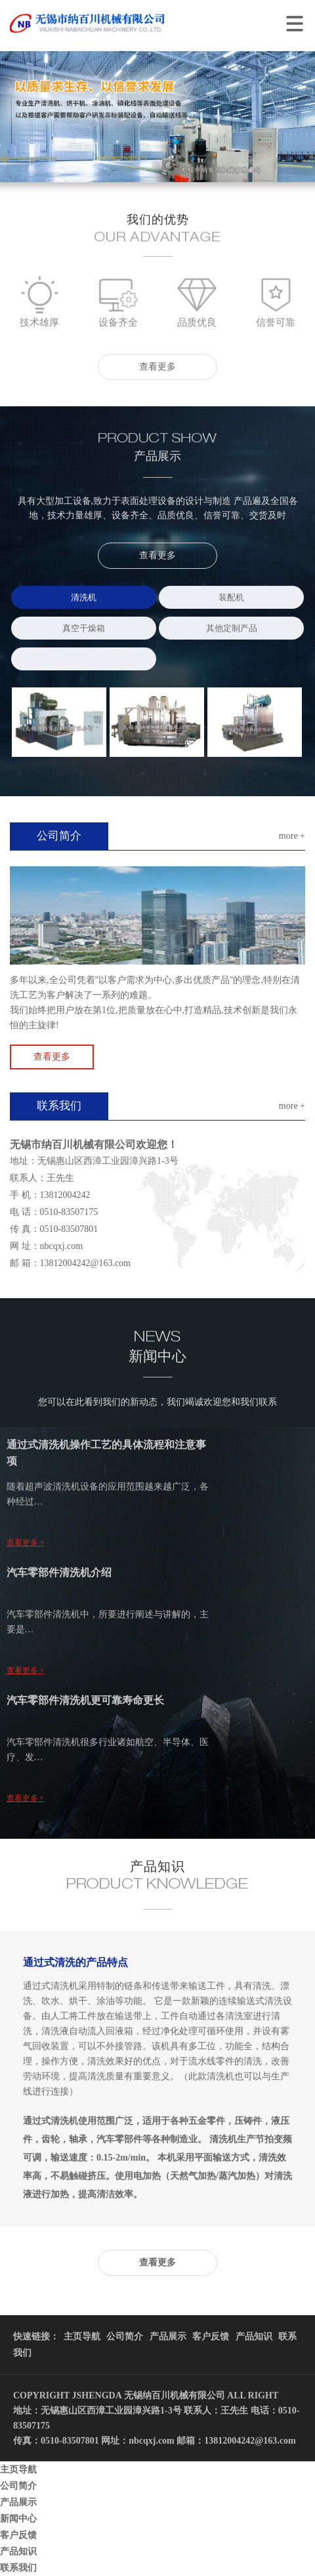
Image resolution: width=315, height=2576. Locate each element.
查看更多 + (26, 1542)
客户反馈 (210, 2336)
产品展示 (168, 2336)
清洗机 (83, 597)
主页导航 (82, 2336)
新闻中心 (18, 2519)
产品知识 (254, 2336)
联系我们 (18, 2568)
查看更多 (157, 367)
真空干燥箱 (83, 628)
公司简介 (124, 2336)
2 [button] (164, 160)
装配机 (231, 597)
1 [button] (151, 160)
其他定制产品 (231, 628)
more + (292, 836)
